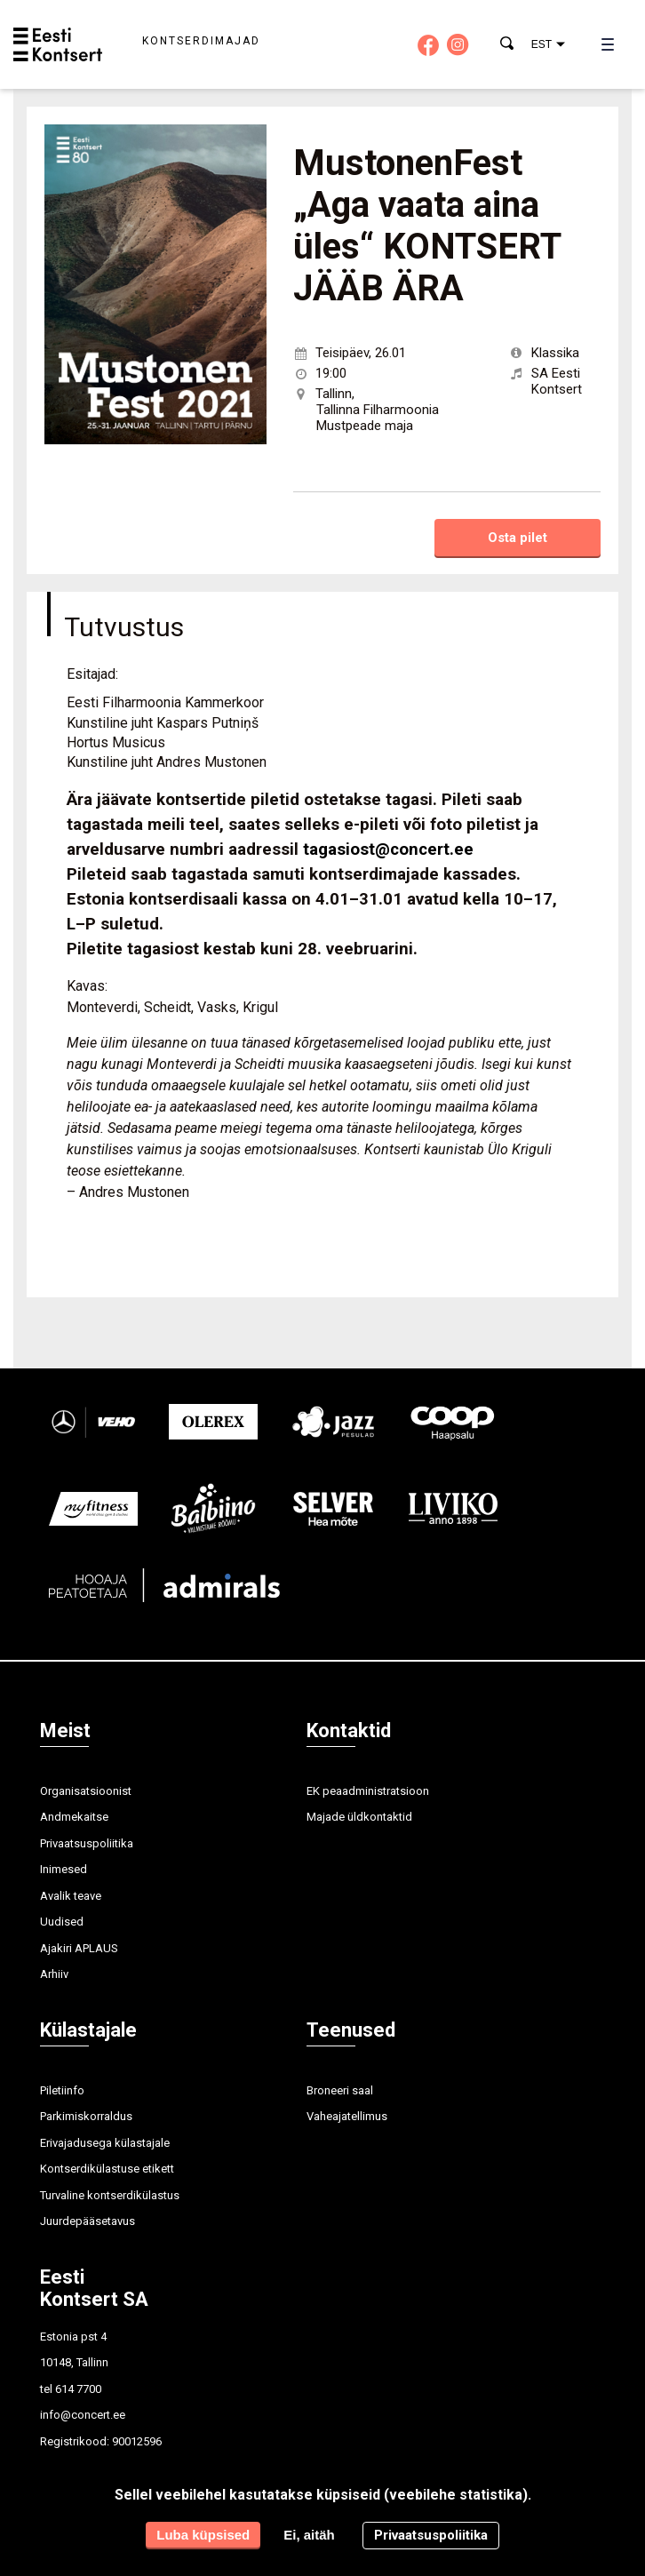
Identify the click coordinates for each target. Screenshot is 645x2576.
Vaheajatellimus (347, 2116)
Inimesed (63, 1869)
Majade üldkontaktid (359, 1816)
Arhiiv (54, 1974)
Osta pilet (517, 538)
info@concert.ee (82, 2414)
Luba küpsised (203, 2534)
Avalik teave (70, 1895)
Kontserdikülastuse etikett (107, 2168)
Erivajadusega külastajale (105, 2142)
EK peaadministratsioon (368, 1791)
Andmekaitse (74, 1816)
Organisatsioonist (85, 1791)
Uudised (62, 1921)
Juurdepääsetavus (87, 2221)
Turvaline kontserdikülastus (109, 2195)
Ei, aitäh (309, 2534)
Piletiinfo (62, 2090)
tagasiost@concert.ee (388, 849)
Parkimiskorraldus (86, 2116)
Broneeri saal (340, 2090)
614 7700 (78, 2389)
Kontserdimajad (201, 41)
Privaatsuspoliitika (86, 1843)
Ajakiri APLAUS (79, 1948)
